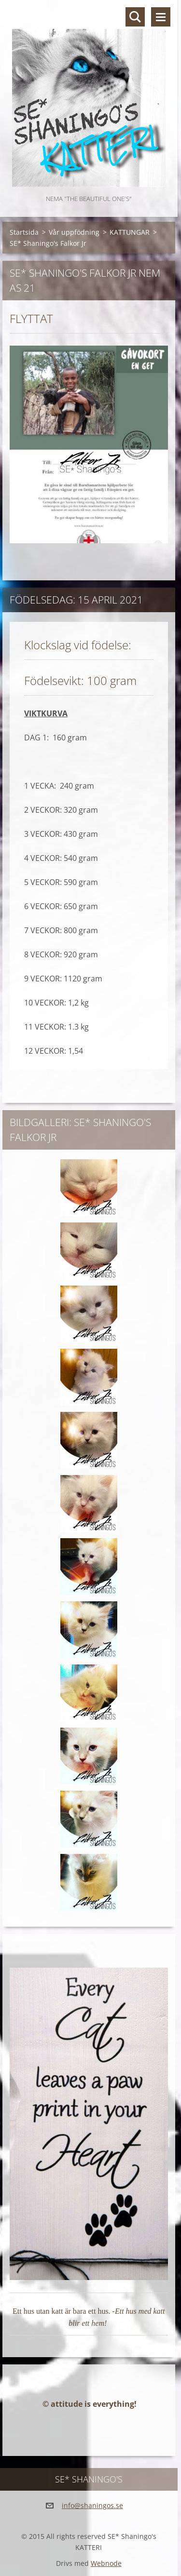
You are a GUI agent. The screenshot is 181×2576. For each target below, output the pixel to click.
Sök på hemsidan (135, 17)
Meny (160, 17)
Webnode (106, 2563)
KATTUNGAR (130, 232)
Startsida (24, 232)
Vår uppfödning (74, 232)
